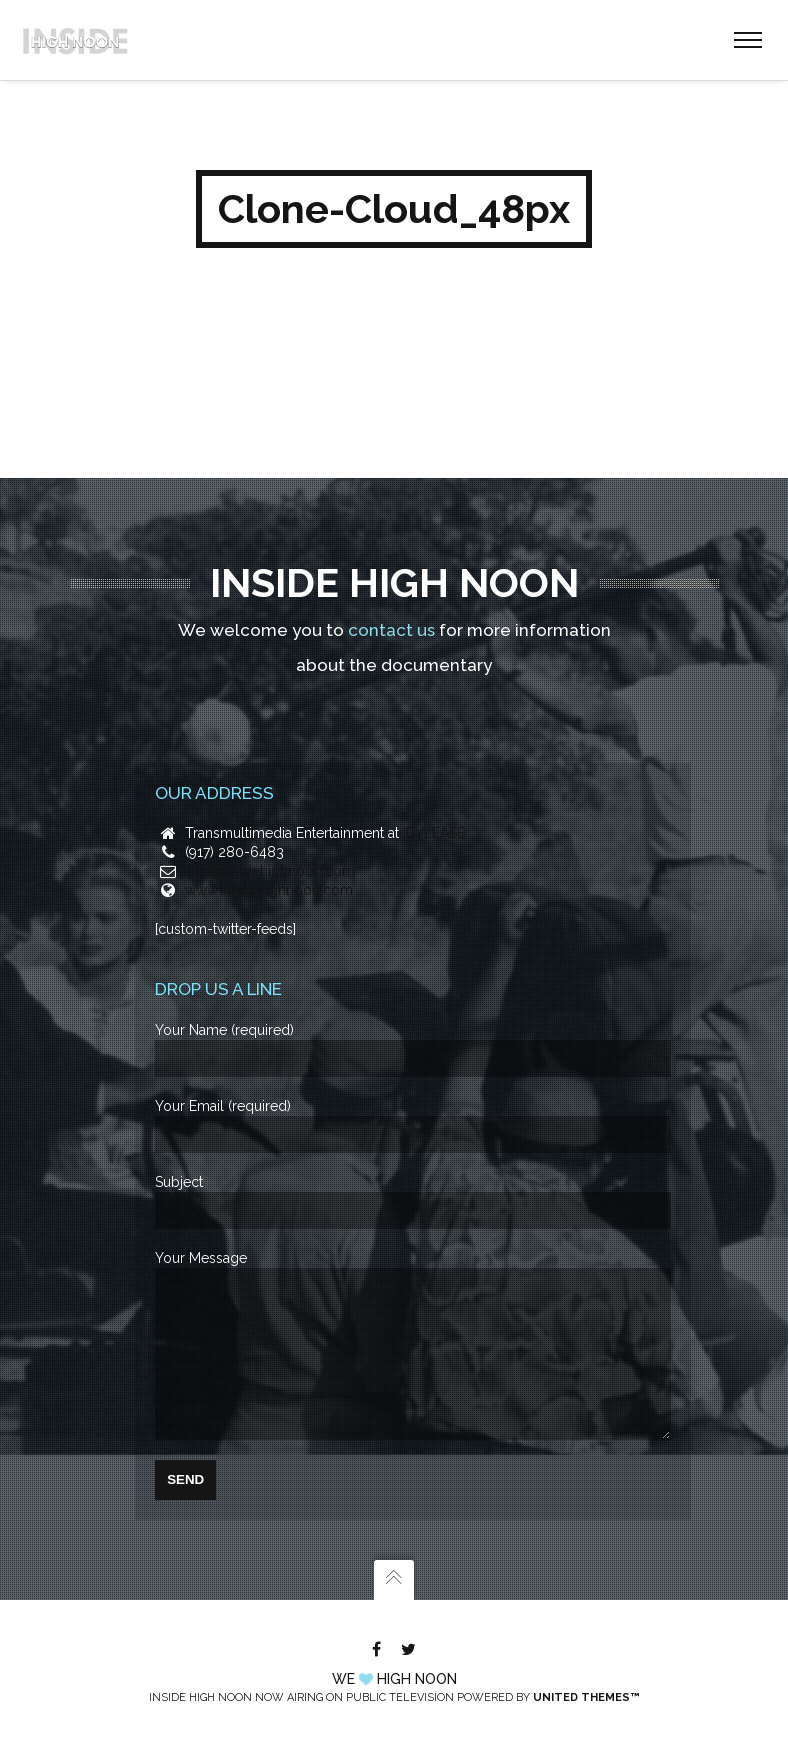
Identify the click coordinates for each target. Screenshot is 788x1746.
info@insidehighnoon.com (270, 841)
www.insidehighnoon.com (269, 860)
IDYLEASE (434, 803)
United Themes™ (586, 1697)
